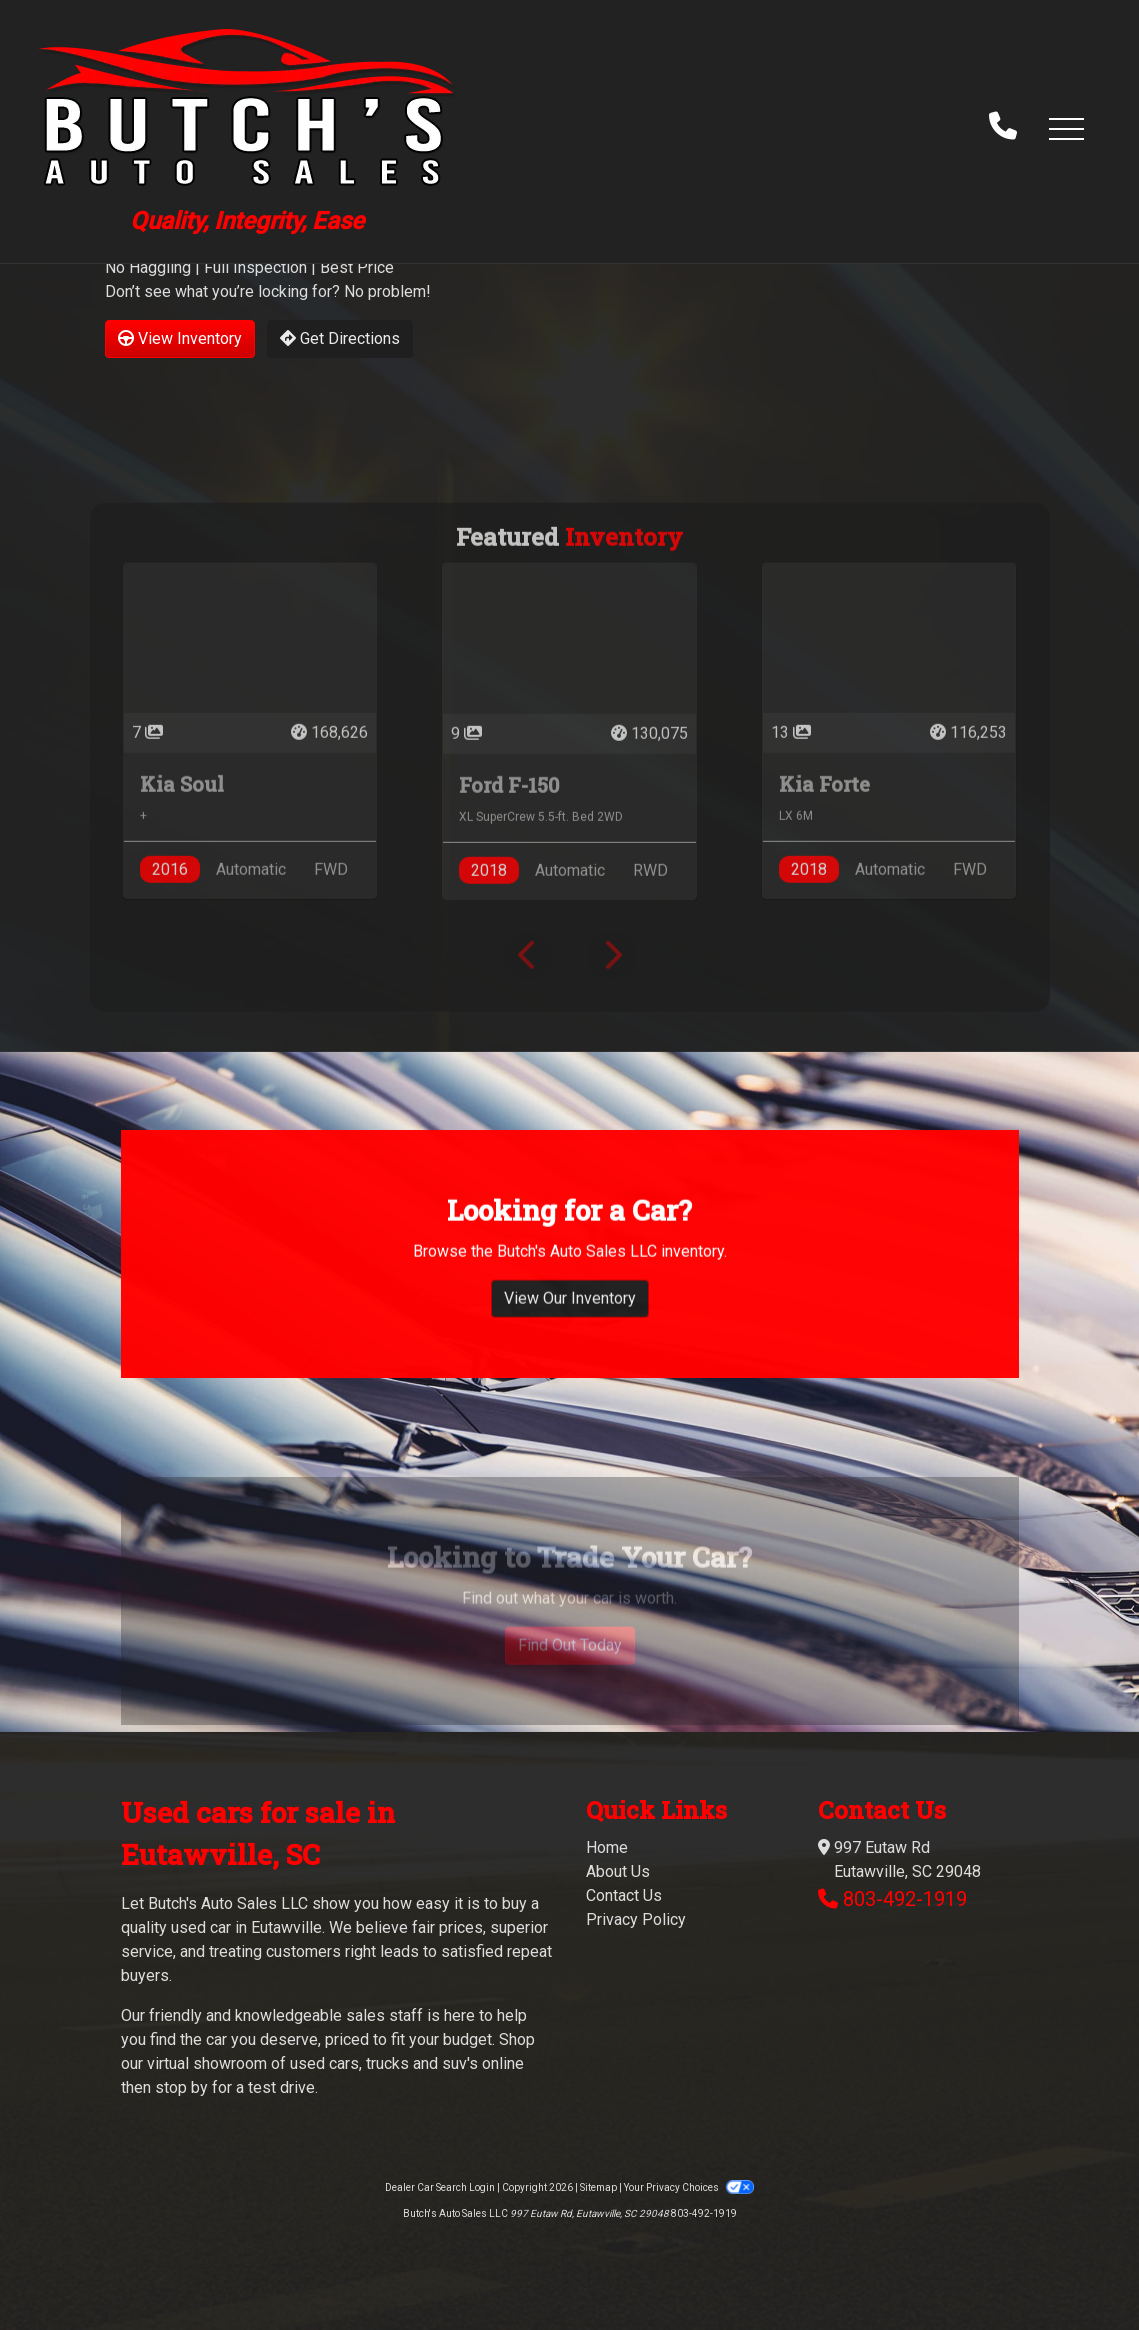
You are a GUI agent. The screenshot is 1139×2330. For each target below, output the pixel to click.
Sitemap (598, 2187)
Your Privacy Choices (689, 2187)
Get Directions (340, 338)
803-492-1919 (905, 1899)
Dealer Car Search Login (440, 2187)
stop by (181, 2087)
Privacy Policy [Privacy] (636, 1919)
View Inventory (180, 338)
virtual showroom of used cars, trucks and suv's (312, 2063)
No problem (385, 291)
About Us (618, 1871)
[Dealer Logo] (247, 127)
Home (607, 1847)
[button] (1066, 128)
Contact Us (624, 1895)
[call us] (1003, 128)
